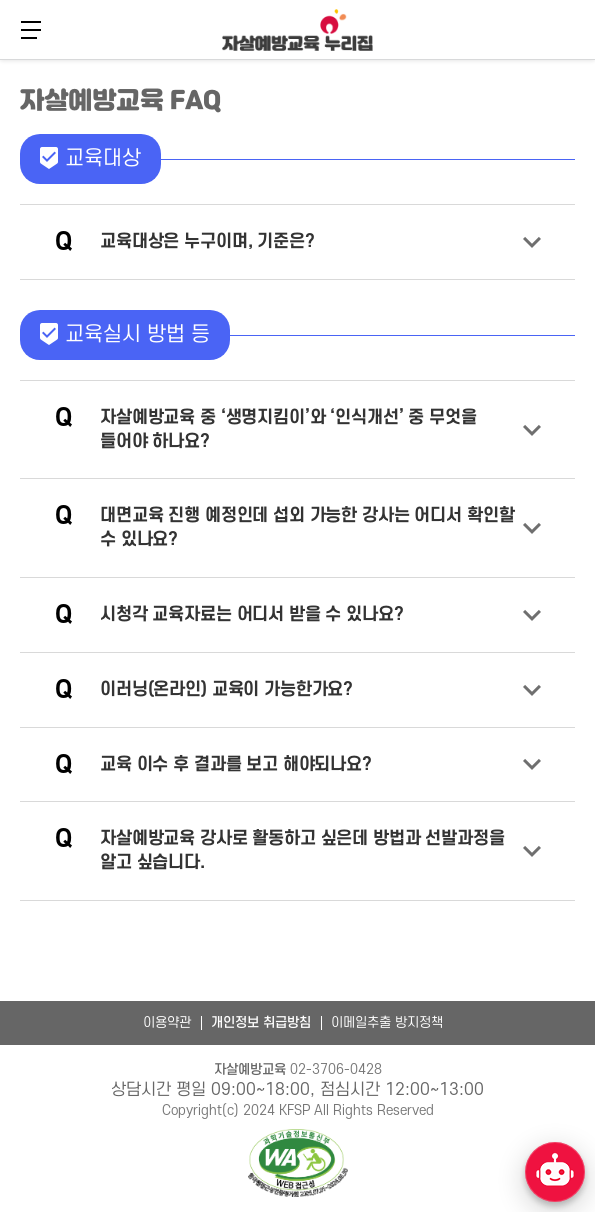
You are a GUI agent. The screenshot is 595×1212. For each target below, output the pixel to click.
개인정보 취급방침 (261, 1022)
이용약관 (167, 1022)
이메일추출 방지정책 (387, 1022)
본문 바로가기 (0, 57)
